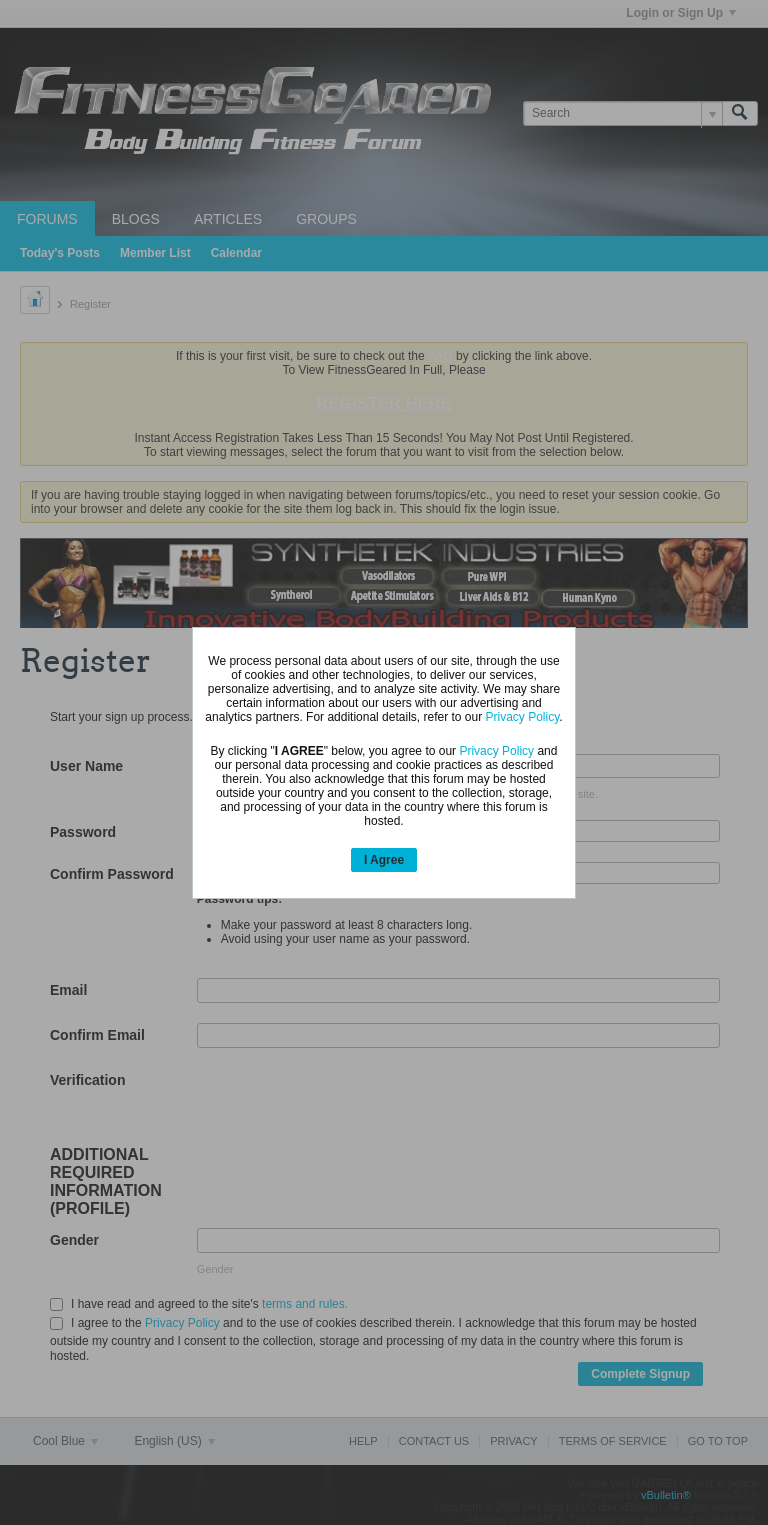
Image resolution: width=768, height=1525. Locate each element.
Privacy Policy (523, 717)
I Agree (384, 860)
